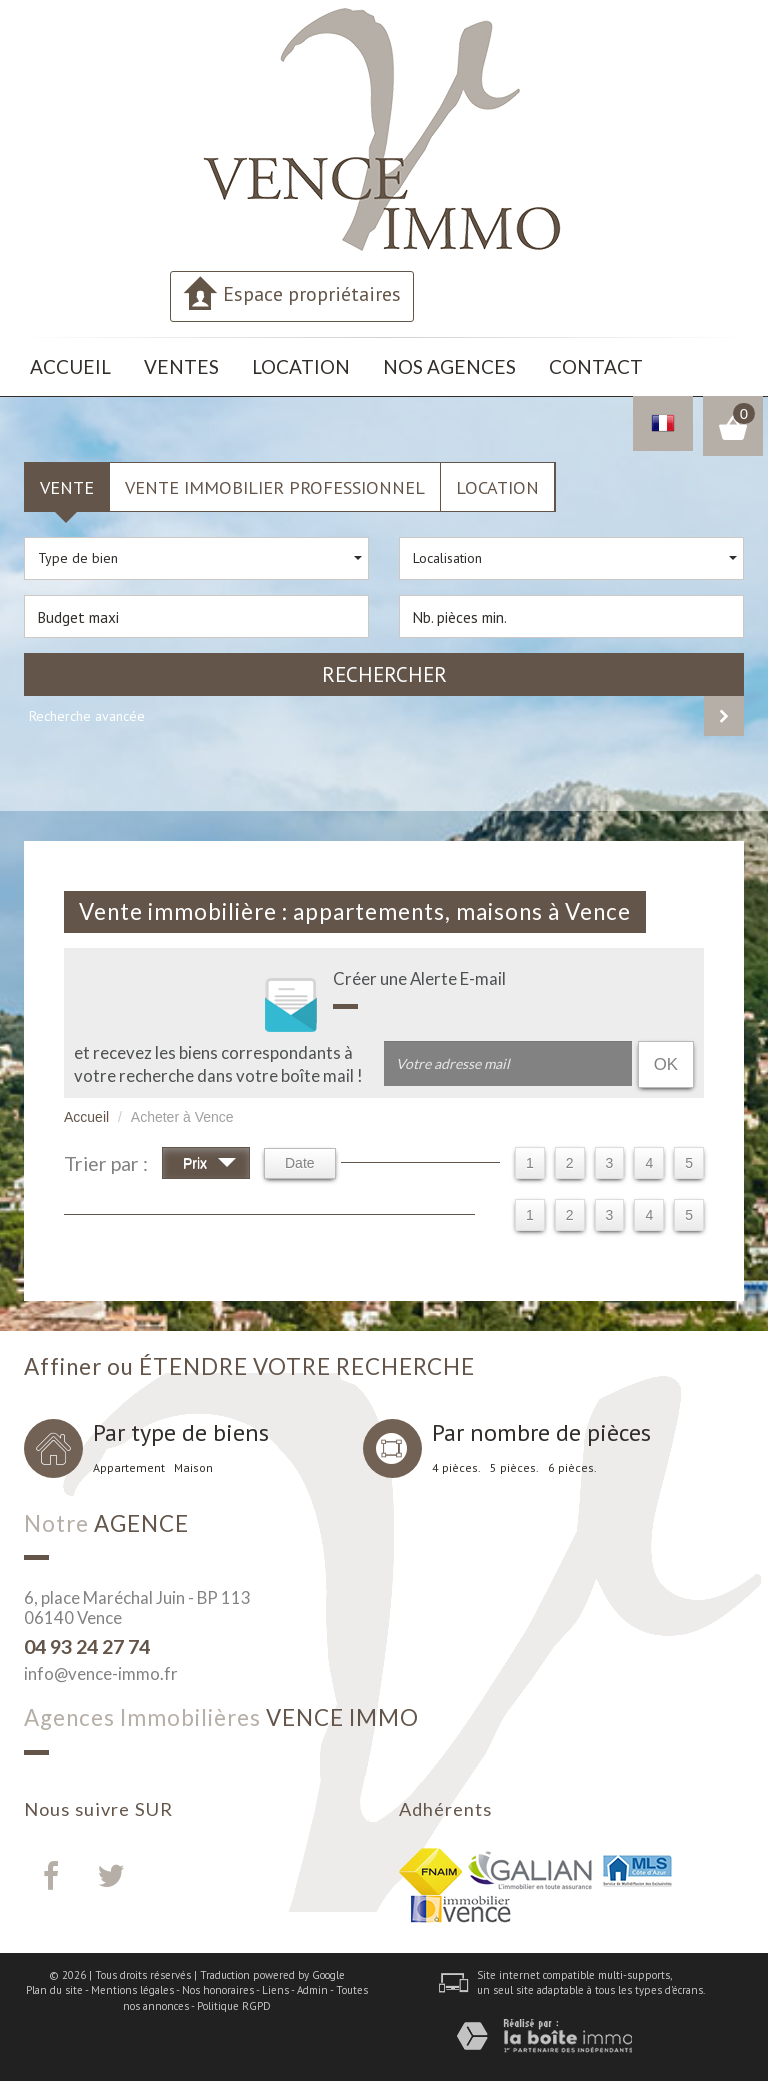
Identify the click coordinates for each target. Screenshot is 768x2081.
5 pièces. (514, 1460)
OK (666, 1056)
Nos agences (366, 363)
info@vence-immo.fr (101, 1666)
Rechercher (384, 667)
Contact (483, 363)
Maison (193, 1460)
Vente (67, 480)
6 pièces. (572, 1460)
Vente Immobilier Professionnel (275, 480)
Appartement (129, 1460)
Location (247, 363)
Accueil (60, 363)
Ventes (150, 363)
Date (300, 1156)
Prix (209, 1158)
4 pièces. (456, 1460)
